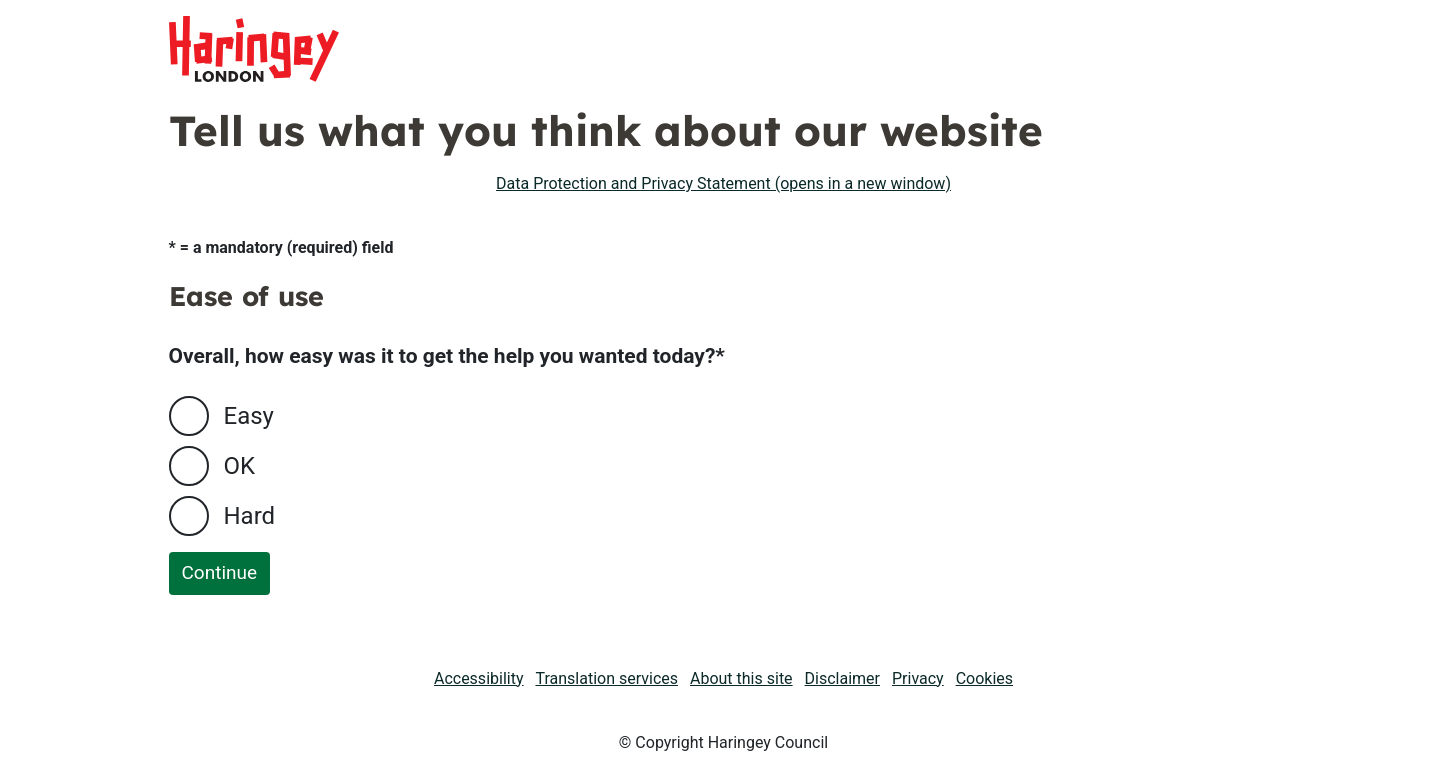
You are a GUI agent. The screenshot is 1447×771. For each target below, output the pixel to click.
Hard (250, 516)
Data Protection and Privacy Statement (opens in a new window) (723, 183)
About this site (741, 678)
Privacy (918, 678)
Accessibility (479, 678)
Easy (249, 416)
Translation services (606, 678)
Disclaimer (842, 678)
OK (240, 466)
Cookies (984, 678)
